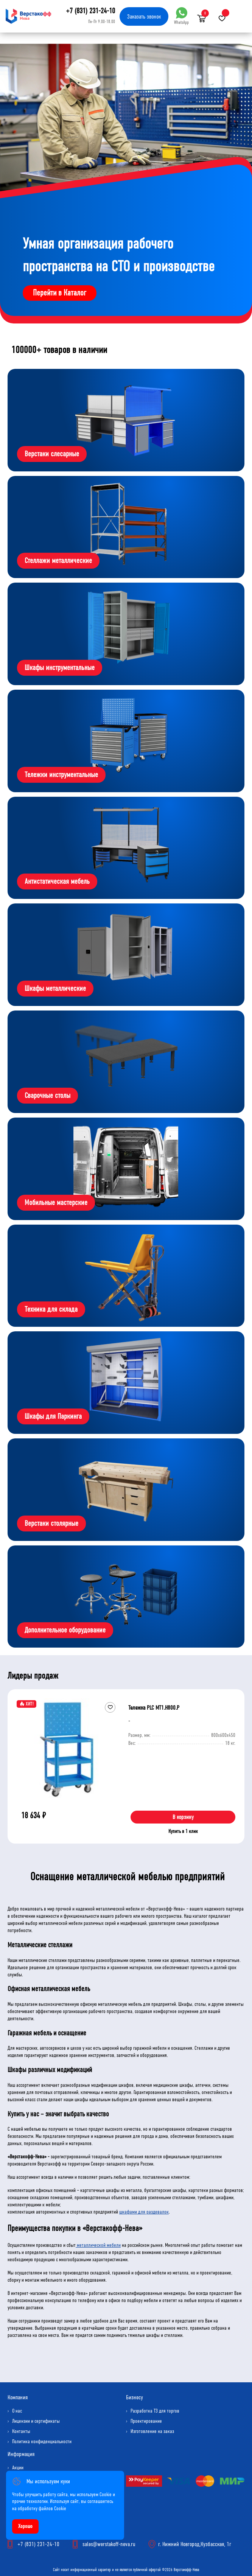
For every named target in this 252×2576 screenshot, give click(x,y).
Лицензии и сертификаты (36, 2421)
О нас (17, 2411)
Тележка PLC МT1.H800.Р (153, 1707)
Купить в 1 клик (183, 1831)
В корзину (183, 1816)
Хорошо (25, 2526)
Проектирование (146, 2421)
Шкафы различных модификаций (50, 2070)
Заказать (144, 16)
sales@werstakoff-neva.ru (108, 2544)
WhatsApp (181, 16)
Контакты (21, 2431)
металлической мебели (98, 2245)
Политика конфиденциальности (42, 2441)
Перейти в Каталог (59, 293)
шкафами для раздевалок (144, 2212)
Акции (17, 2467)
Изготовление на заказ (152, 2431)
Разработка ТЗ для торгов (155, 2411)
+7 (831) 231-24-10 (90, 11)
